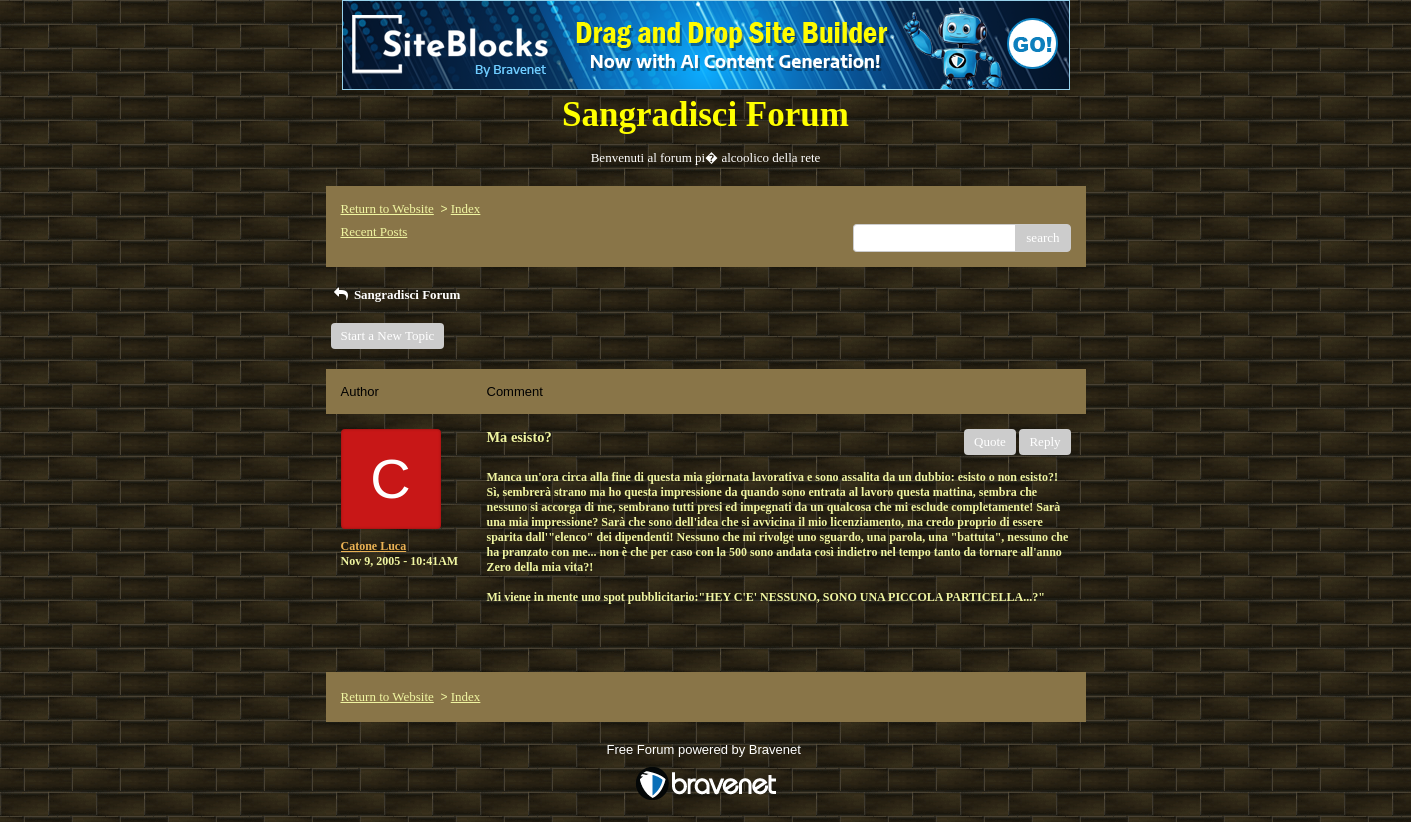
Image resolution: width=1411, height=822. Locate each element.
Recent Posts (374, 231)
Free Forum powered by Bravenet (706, 749)
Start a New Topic (388, 335)
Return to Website (387, 208)
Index (466, 208)
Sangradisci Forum (396, 294)
